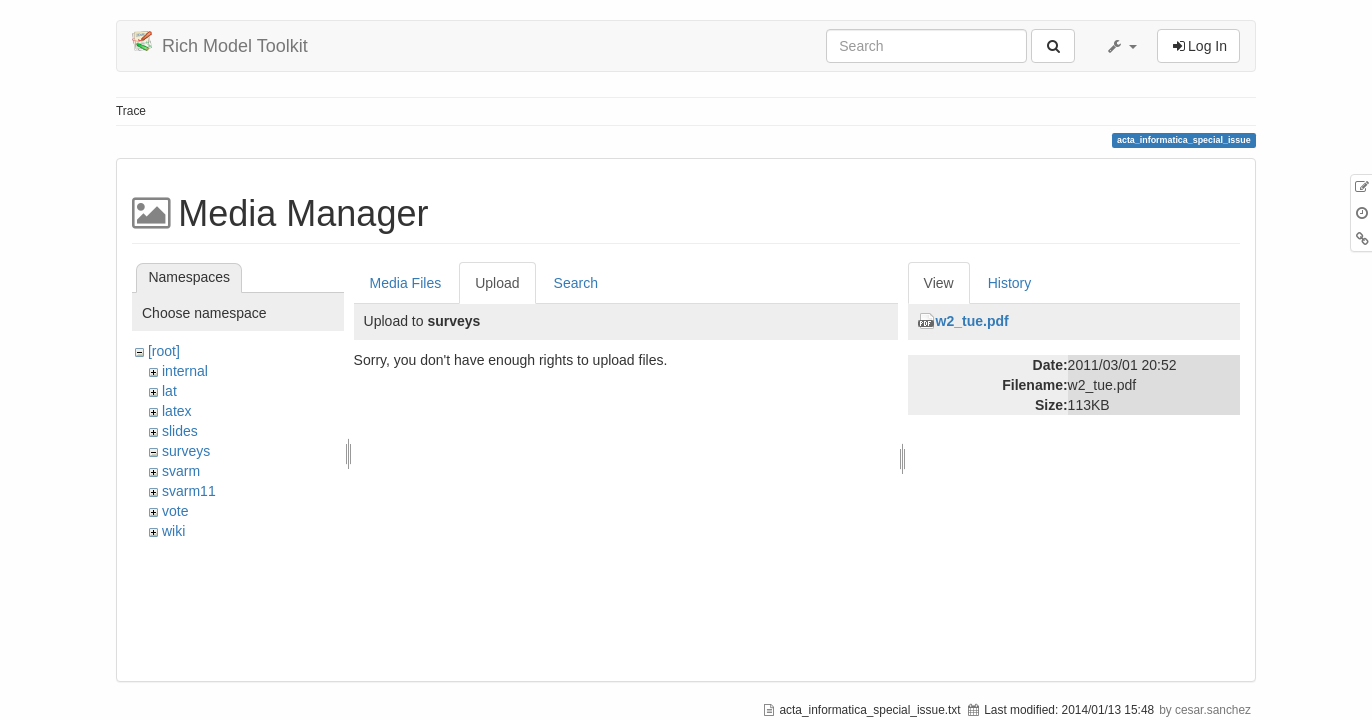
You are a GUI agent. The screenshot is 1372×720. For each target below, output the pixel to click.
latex (177, 411)
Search (576, 283)
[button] (1121, 46)
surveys (186, 451)
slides (180, 431)
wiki (173, 531)
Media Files (406, 283)
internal (185, 371)
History (1010, 283)
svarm (181, 471)
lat (169, 391)
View (939, 283)
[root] (164, 351)
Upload (497, 283)
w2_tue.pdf (972, 321)
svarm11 (189, 491)
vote (175, 511)
